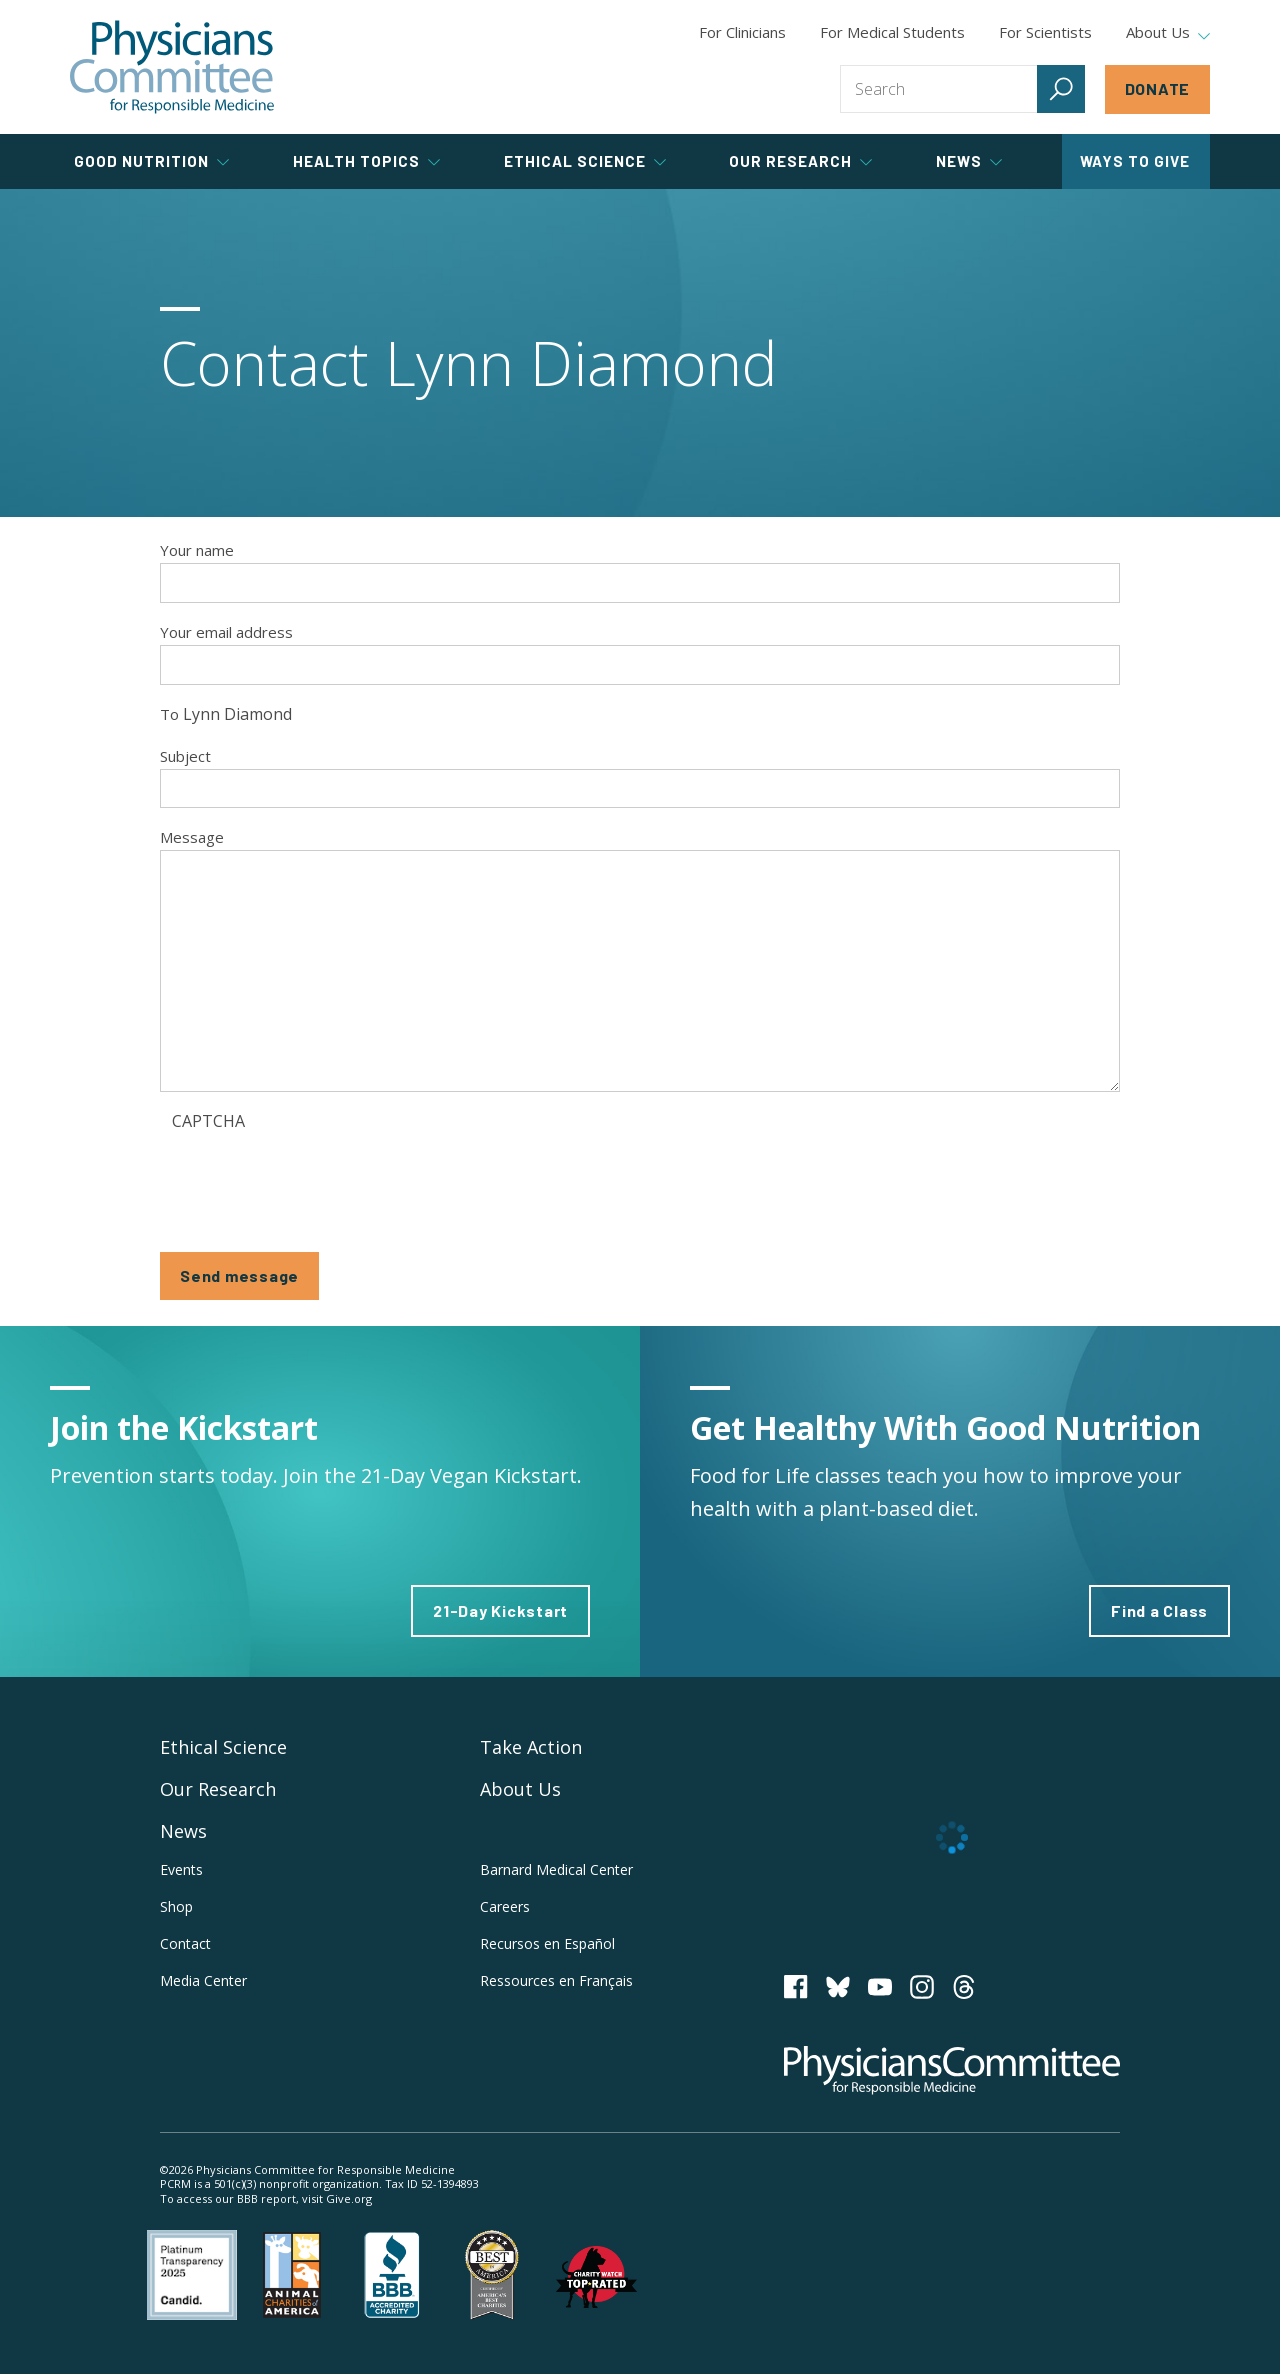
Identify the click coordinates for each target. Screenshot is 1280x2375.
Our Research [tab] (800, 161)
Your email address (226, 632)
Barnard (556, 1869)
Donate (1158, 88)
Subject (185, 756)
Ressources (556, 1980)
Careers (505, 1906)
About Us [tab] (1168, 33)
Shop (176, 1906)
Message (192, 837)
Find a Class (1159, 1610)
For (892, 32)
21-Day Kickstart (500, 1610)
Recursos (547, 1943)
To (169, 714)
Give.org (349, 2198)
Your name (197, 550)
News (183, 1831)
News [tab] (969, 161)
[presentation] (324, 1179)
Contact (185, 1943)
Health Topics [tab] (366, 161)
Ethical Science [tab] (585, 161)
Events (181, 1869)
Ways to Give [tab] (1135, 161)
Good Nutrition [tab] (151, 161)
